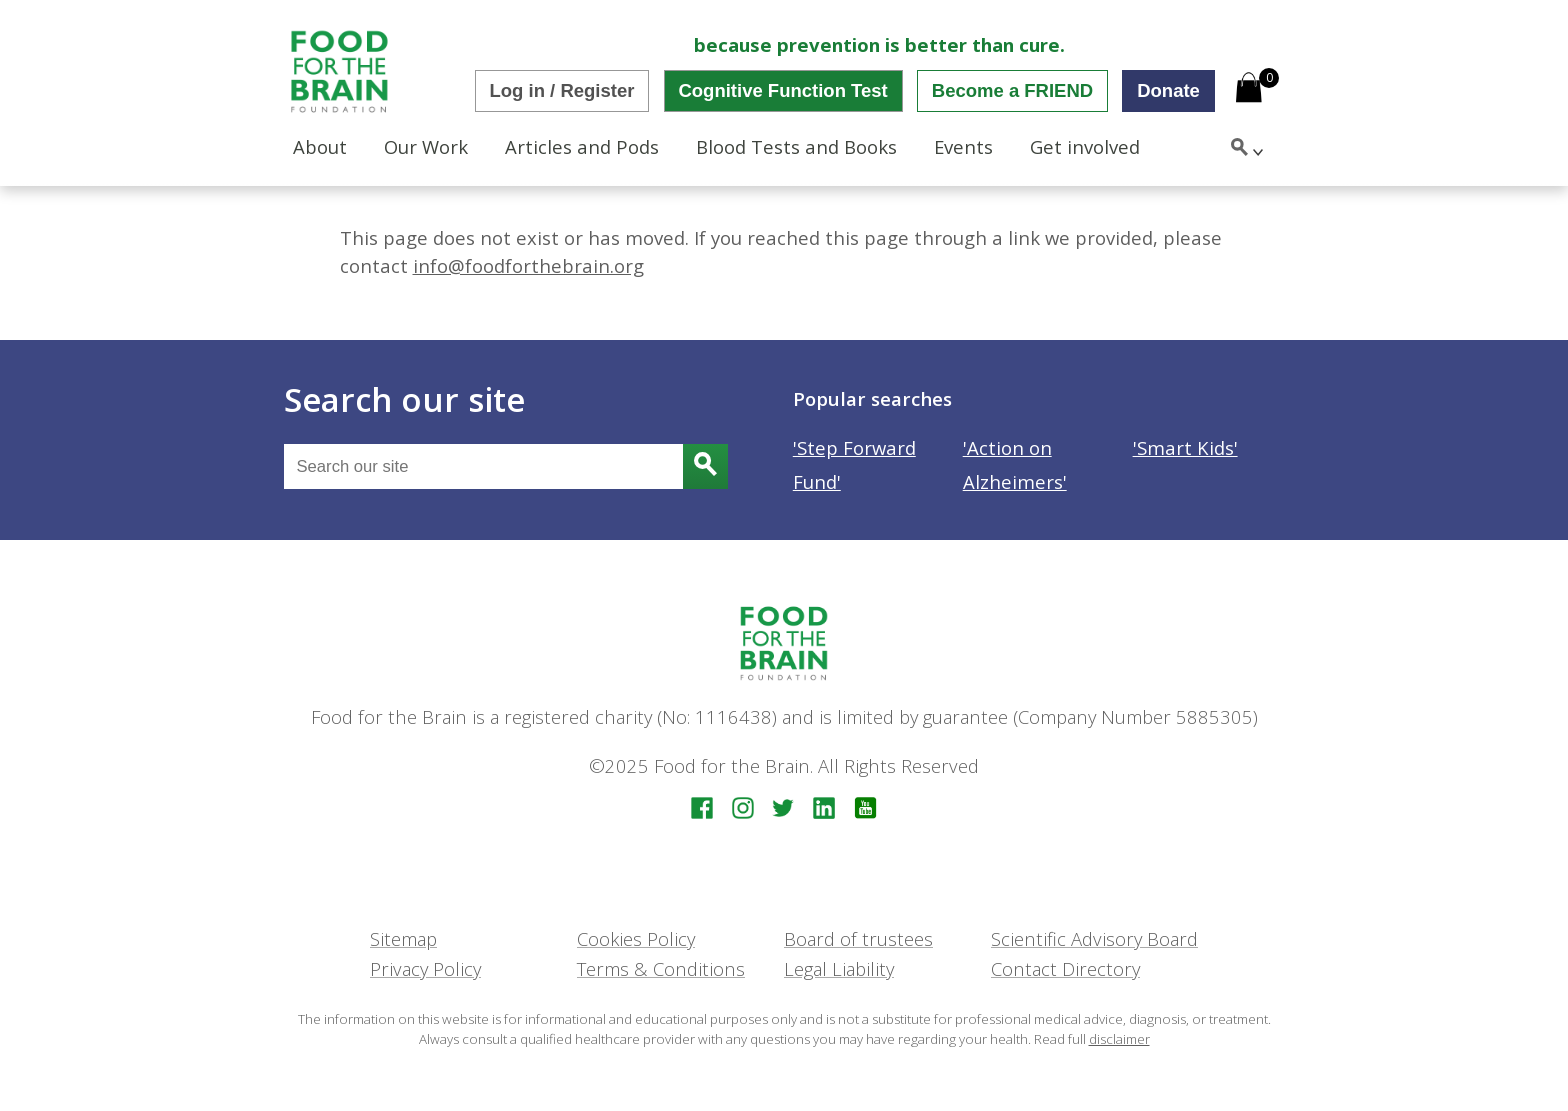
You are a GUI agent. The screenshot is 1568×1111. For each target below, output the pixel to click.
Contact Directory (1065, 968)
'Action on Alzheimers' (1015, 464)
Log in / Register (562, 90)
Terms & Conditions (661, 968)
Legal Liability (839, 968)
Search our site (404, 399)
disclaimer (1119, 1039)
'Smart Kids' (1185, 447)
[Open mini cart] (1249, 90)
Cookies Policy (636, 938)
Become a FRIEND (1012, 90)
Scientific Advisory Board (1094, 938)
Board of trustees (858, 938)
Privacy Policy (425, 968)
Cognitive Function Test (782, 90)
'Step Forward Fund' (854, 464)
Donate (1168, 90)
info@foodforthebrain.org (528, 265)
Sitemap (403, 938)
